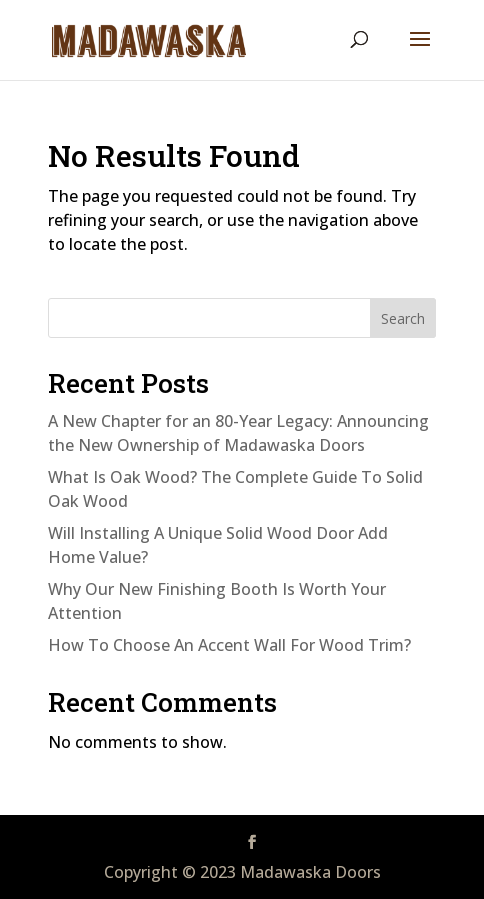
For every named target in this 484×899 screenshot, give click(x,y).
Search (403, 318)
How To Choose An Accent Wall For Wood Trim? (229, 645)
